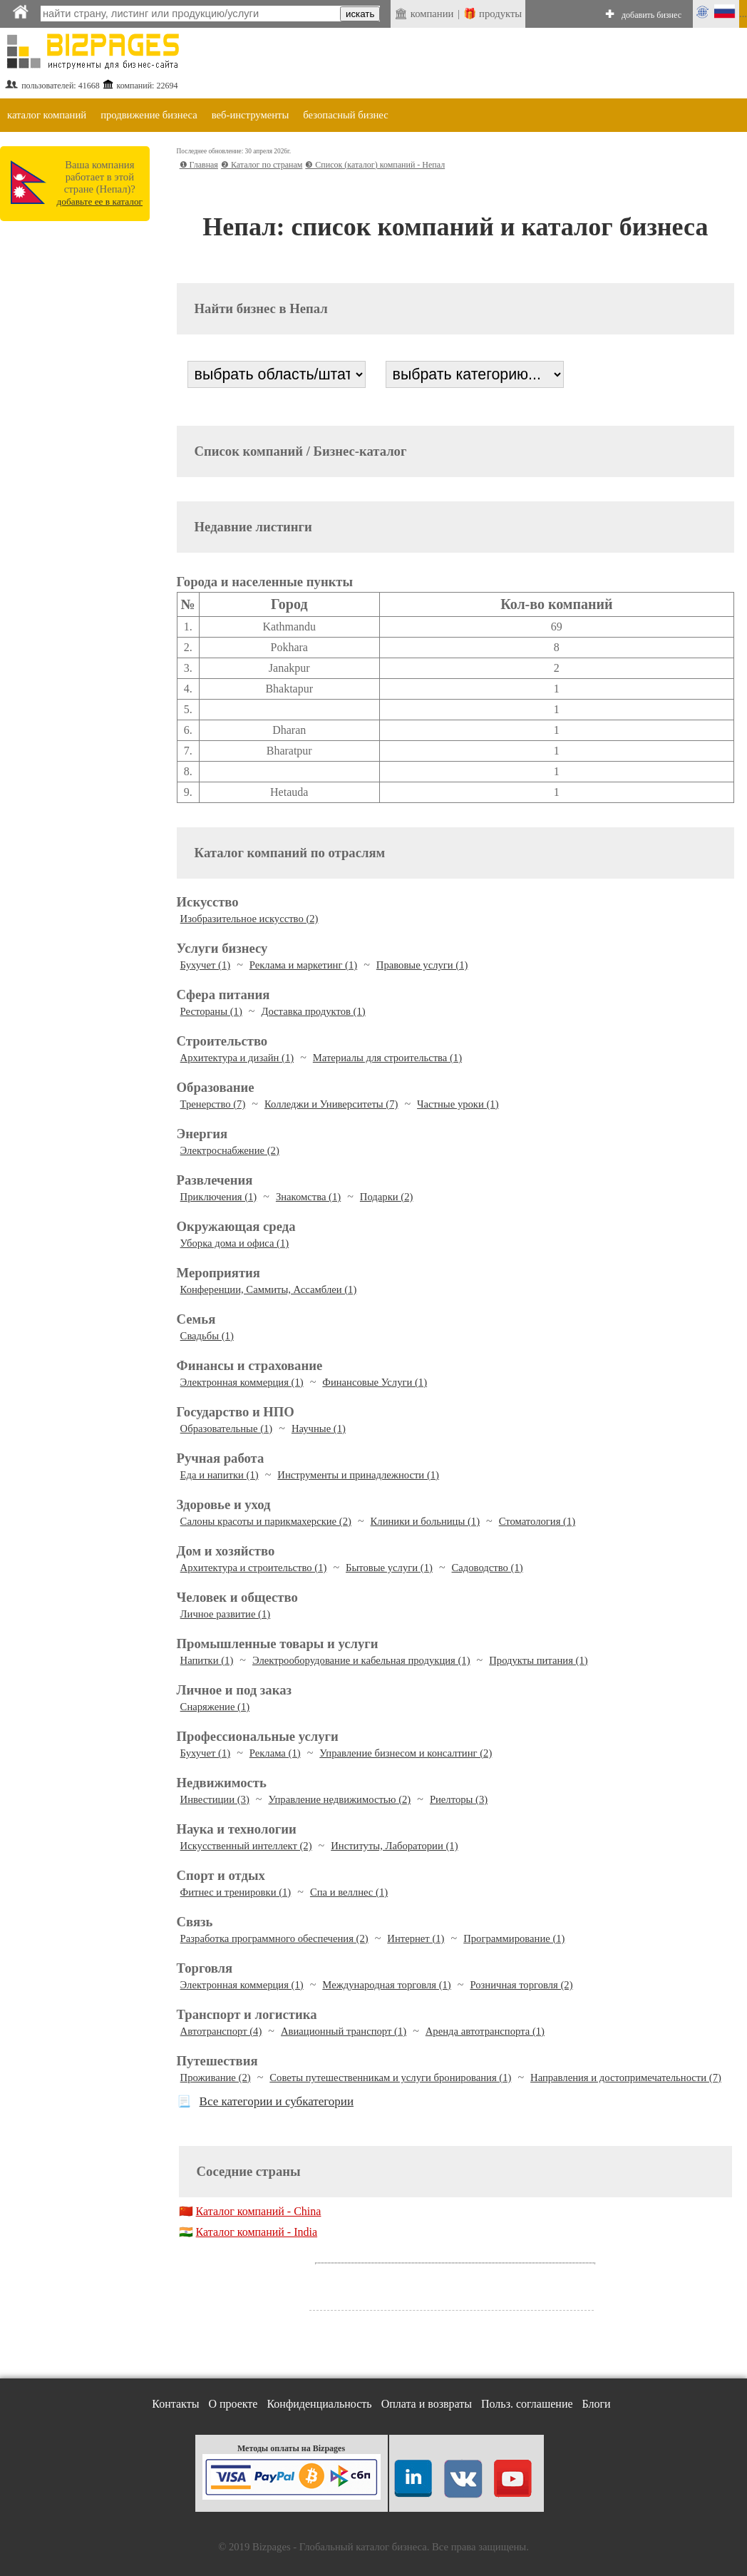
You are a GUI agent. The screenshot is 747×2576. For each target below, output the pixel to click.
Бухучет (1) (205, 965)
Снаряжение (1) (215, 1706)
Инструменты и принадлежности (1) (358, 1475)
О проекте (232, 2404)
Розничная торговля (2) (521, 1984)
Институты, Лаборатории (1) (394, 1845)
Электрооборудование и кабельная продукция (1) (361, 1660)
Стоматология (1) (537, 1521)
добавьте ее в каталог (100, 201)
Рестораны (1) (211, 1011)
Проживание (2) (215, 2077)
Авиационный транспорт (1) (343, 2031)
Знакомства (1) (308, 1196)
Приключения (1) (218, 1196)
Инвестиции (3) (214, 1799)
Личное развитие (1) (225, 1614)
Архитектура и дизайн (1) (237, 1057)
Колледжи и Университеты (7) (331, 1104)
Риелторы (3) (459, 1799)
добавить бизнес (651, 15)
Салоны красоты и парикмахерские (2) (265, 1521)
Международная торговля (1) (386, 1984)
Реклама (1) (275, 1753)
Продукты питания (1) (538, 1660)
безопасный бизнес (345, 115)
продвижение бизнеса (149, 115)
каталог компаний (46, 115)
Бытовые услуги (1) (389, 1567)
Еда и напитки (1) (219, 1475)
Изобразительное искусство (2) (249, 918)
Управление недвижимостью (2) (339, 1799)
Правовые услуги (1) (422, 965)
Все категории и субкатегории (277, 2101)
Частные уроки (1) (458, 1104)
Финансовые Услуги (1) (374, 1382)
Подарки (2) (386, 1196)
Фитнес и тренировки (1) (236, 1892)
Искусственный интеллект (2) (246, 1845)
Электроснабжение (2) (229, 1150)
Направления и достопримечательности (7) (625, 2077)
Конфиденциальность (319, 2404)
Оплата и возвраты (426, 2404)
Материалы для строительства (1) (387, 1057)
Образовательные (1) (226, 1428)
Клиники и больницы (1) (425, 1521)
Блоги (596, 2404)
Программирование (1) (514, 1938)
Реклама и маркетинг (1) (303, 965)
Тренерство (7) (213, 1104)
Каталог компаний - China (258, 2211)
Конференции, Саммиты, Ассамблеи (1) (268, 1289)
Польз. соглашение (527, 2404)
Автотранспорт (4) (221, 2031)
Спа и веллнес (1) (349, 1892)
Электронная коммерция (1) (242, 1382)
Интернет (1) (415, 1938)
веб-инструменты (250, 115)
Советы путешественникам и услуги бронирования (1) (390, 2077)
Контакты (175, 2404)
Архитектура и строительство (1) (253, 1567)
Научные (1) (319, 1428)
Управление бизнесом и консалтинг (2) (405, 1753)
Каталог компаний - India (256, 2232)
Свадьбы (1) (207, 1335)
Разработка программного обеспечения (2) (274, 1938)
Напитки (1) (207, 1660)
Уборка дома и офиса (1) (234, 1243)
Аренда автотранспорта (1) (485, 2031)
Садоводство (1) (487, 1567)
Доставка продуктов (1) (313, 1011)
